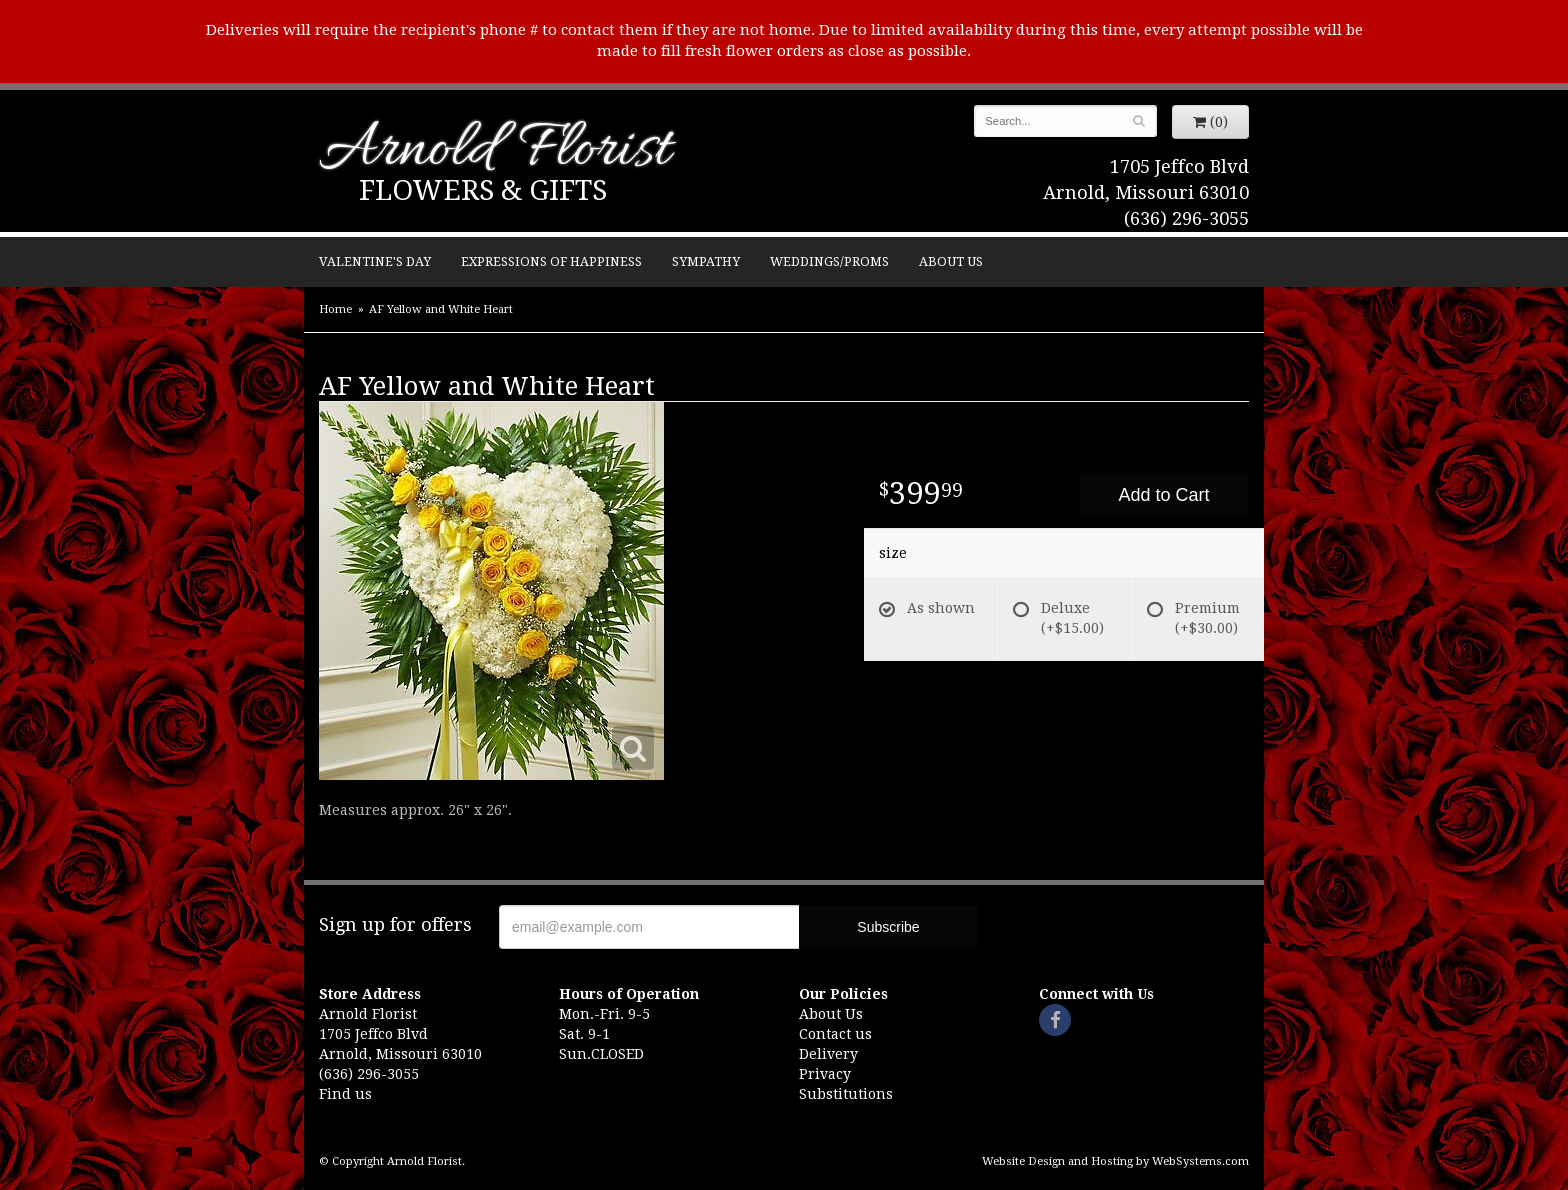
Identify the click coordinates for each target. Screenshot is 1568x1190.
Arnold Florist (495, 151)
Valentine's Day (375, 261)
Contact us (835, 1034)
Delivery (828, 1054)
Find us (345, 1094)
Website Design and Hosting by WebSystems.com (1115, 1161)
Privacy (825, 1074)
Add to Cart (1163, 495)
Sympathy (706, 261)
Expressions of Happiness (551, 261)
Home (335, 309)
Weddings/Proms (829, 261)
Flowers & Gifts (483, 190)
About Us (951, 261)
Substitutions (846, 1094)
